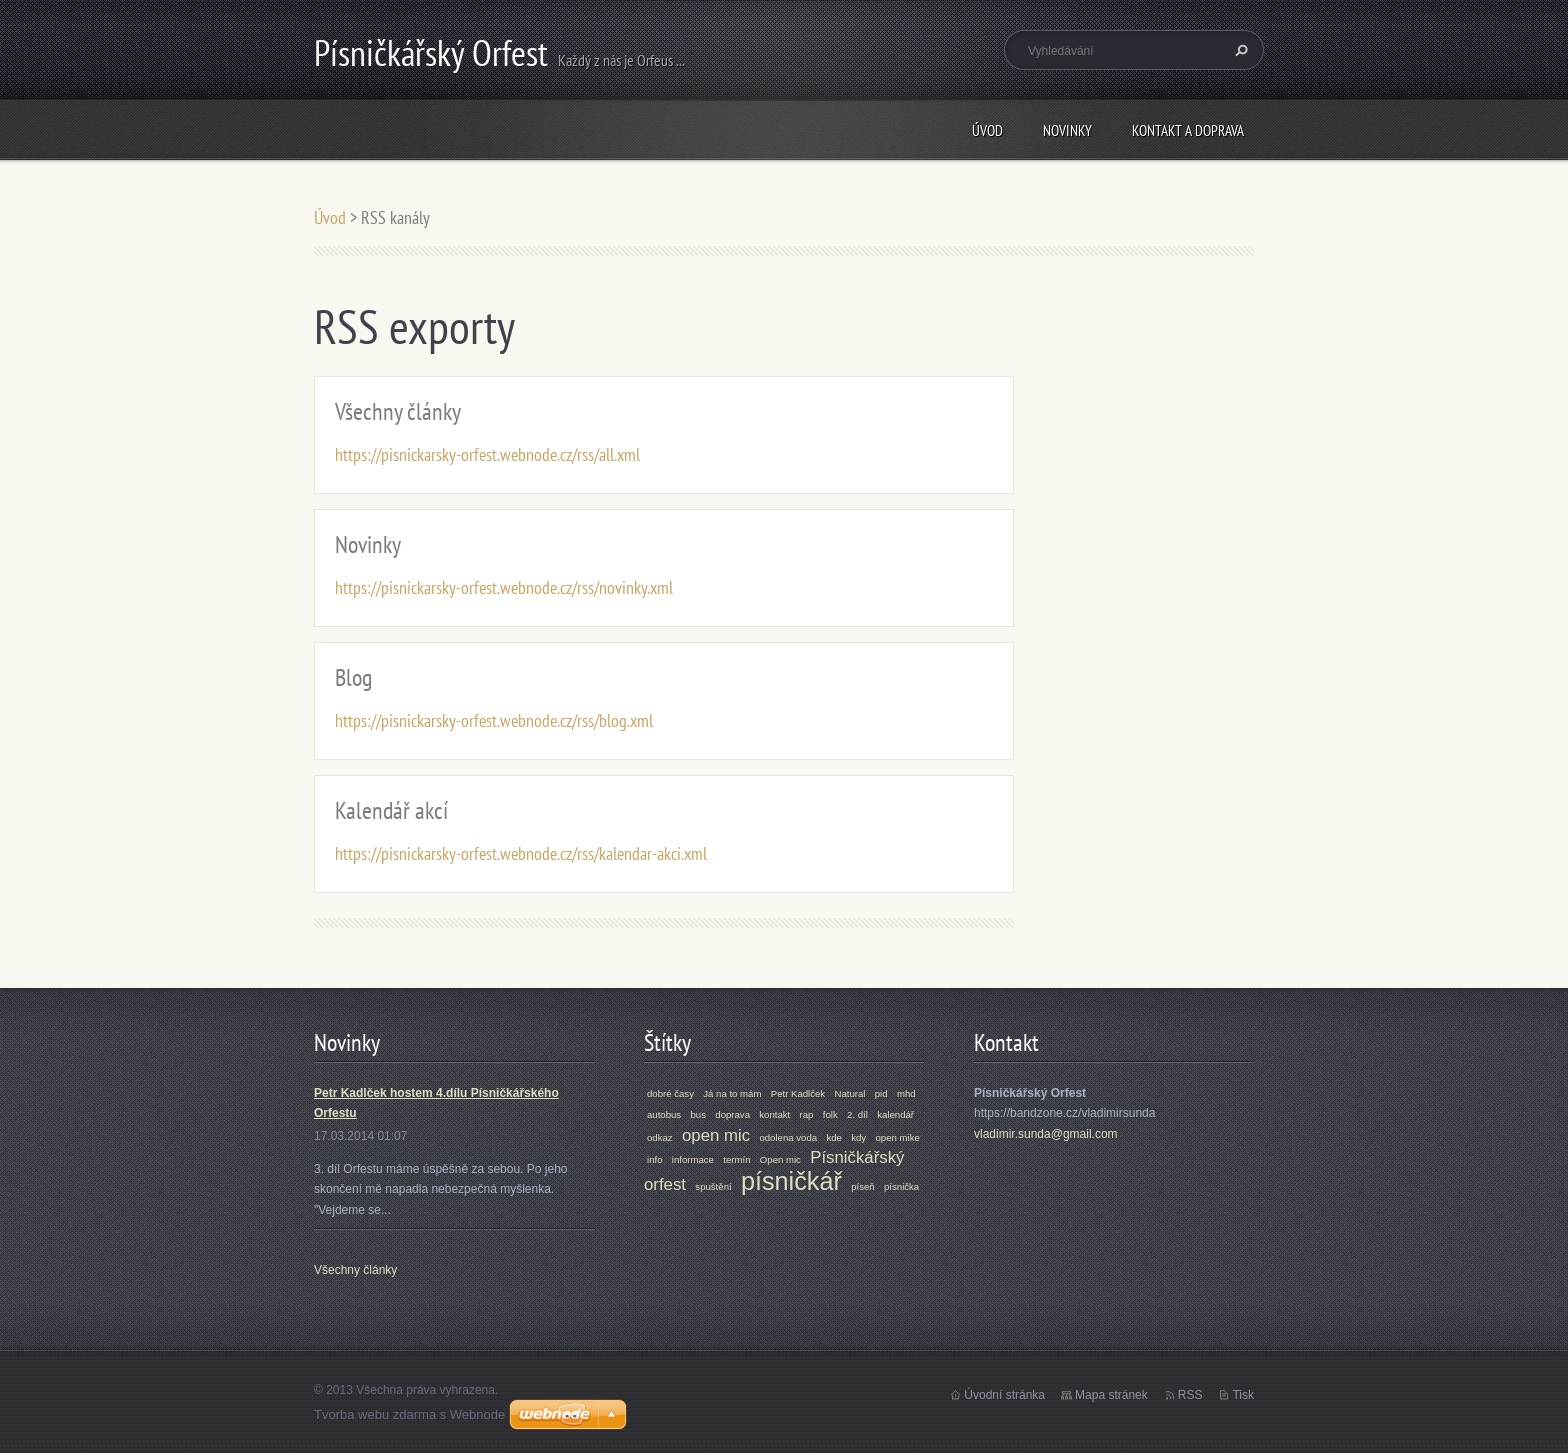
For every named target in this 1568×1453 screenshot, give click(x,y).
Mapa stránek (1111, 1395)
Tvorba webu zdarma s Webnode (409, 1414)
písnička (901, 1186)
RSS (1190, 1395)
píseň (862, 1186)
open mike (898, 1137)
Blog (353, 677)
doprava (732, 1114)
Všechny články (398, 411)
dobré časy (670, 1093)
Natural (850, 1093)
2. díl (857, 1114)
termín (736, 1159)
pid (881, 1093)
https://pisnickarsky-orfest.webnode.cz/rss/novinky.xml (504, 587)
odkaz (660, 1137)
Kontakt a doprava (1188, 130)
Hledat (1239, 50)
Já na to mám (732, 1093)
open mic (716, 1135)
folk (830, 1114)
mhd (906, 1093)
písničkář (791, 1181)
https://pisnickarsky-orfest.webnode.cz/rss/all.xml (487, 454)
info (654, 1159)
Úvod (987, 130)
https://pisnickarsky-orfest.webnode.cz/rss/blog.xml (494, 720)
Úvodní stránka (1004, 1395)
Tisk (1243, 1395)
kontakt (774, 1114)
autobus (664, 1114)
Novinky (1067, 130)
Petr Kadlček (798, 1093)
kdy (858, 1137)
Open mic (780, 1159)
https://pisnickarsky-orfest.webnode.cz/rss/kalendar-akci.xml (521, 853)
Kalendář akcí (391, 810)
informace (693, 1159)
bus (697, 1114)
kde (833, 1137)
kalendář (895, 1114)
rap (807, 1114)
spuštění (713, 1186)
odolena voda (788, 1137)
